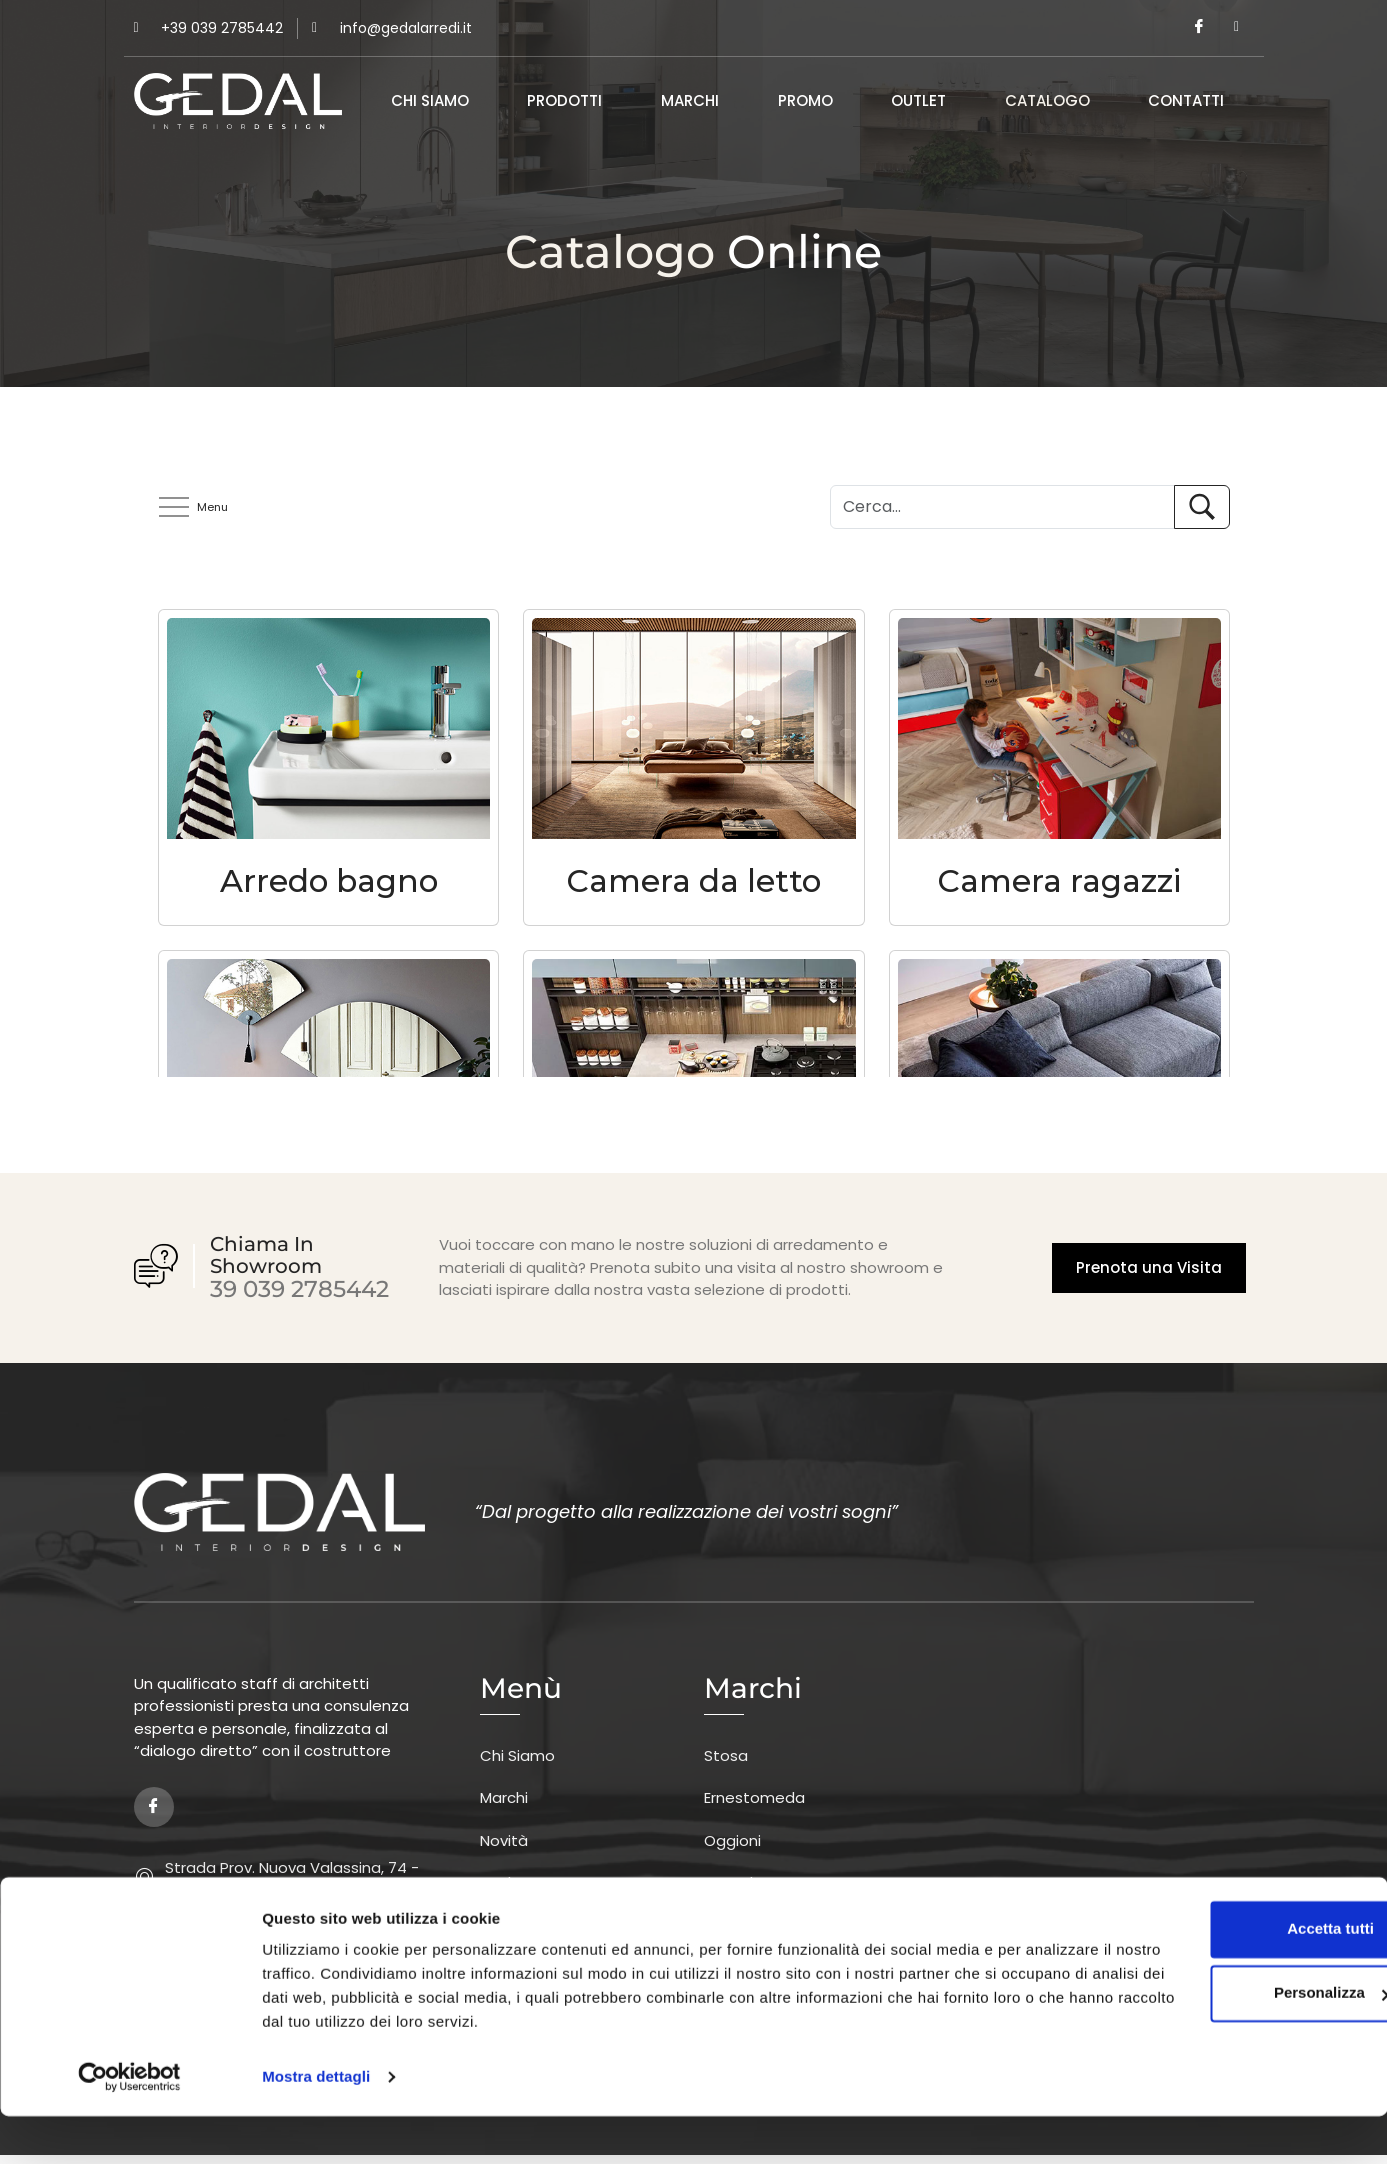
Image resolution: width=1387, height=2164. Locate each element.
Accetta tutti (1220, 1976)
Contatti (1186, 101)
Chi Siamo (430, 101)
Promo (805, 101)
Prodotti (564, 101)
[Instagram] (1237, 28)
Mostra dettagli (316, 2124)
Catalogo (1047, 101)
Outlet (918, 101)
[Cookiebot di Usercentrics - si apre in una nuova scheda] (129, 2125)
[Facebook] (1199, 28)
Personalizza (1220, 2040)
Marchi (690, 101)
